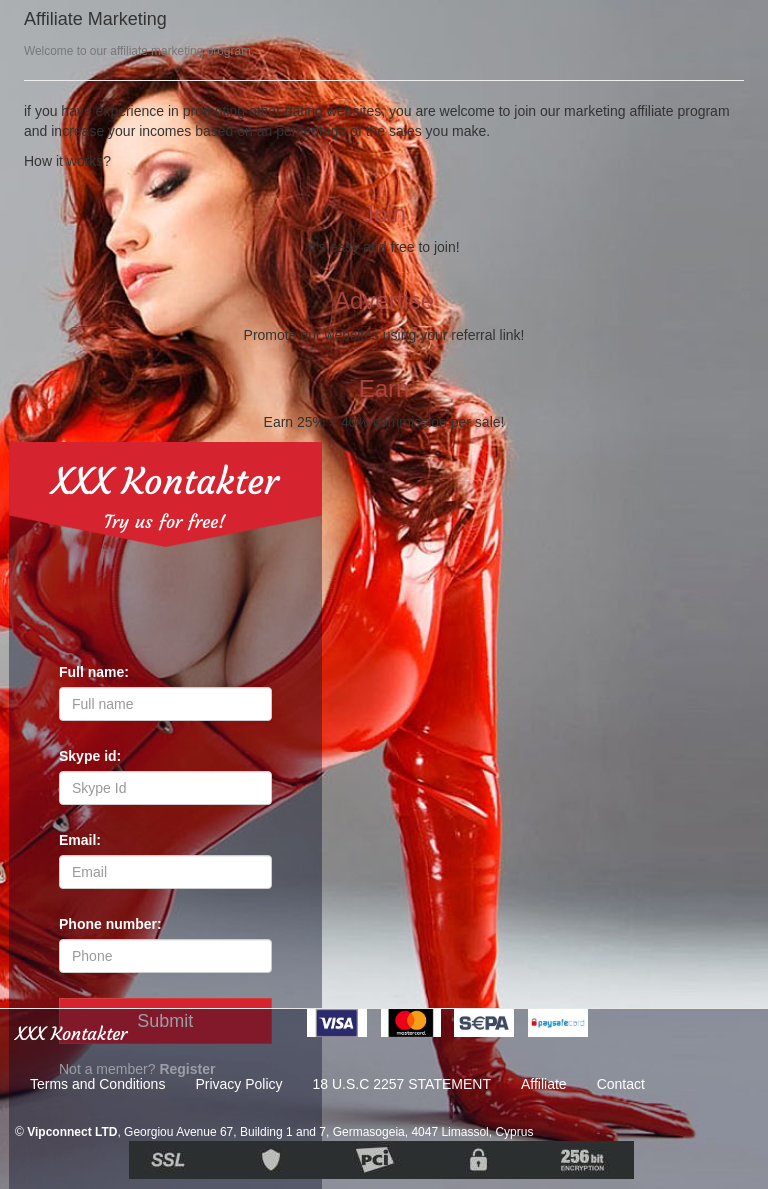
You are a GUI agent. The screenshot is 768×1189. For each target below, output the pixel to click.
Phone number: (110, 924)
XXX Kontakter (165, 481)
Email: (80, 840)
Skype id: (90, 756)
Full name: (94, 672)
